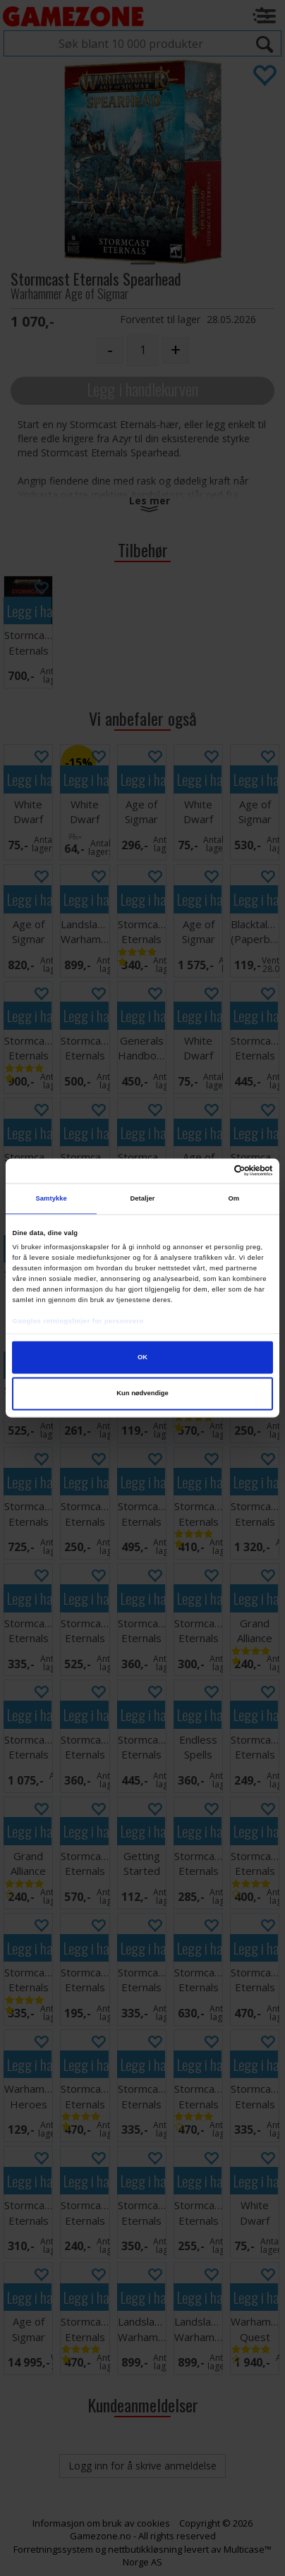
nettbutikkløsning (145, 2549)
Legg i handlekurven (142, 389)
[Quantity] (143, 350)
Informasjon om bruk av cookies (101, 2523)
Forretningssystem (53, 2549)
